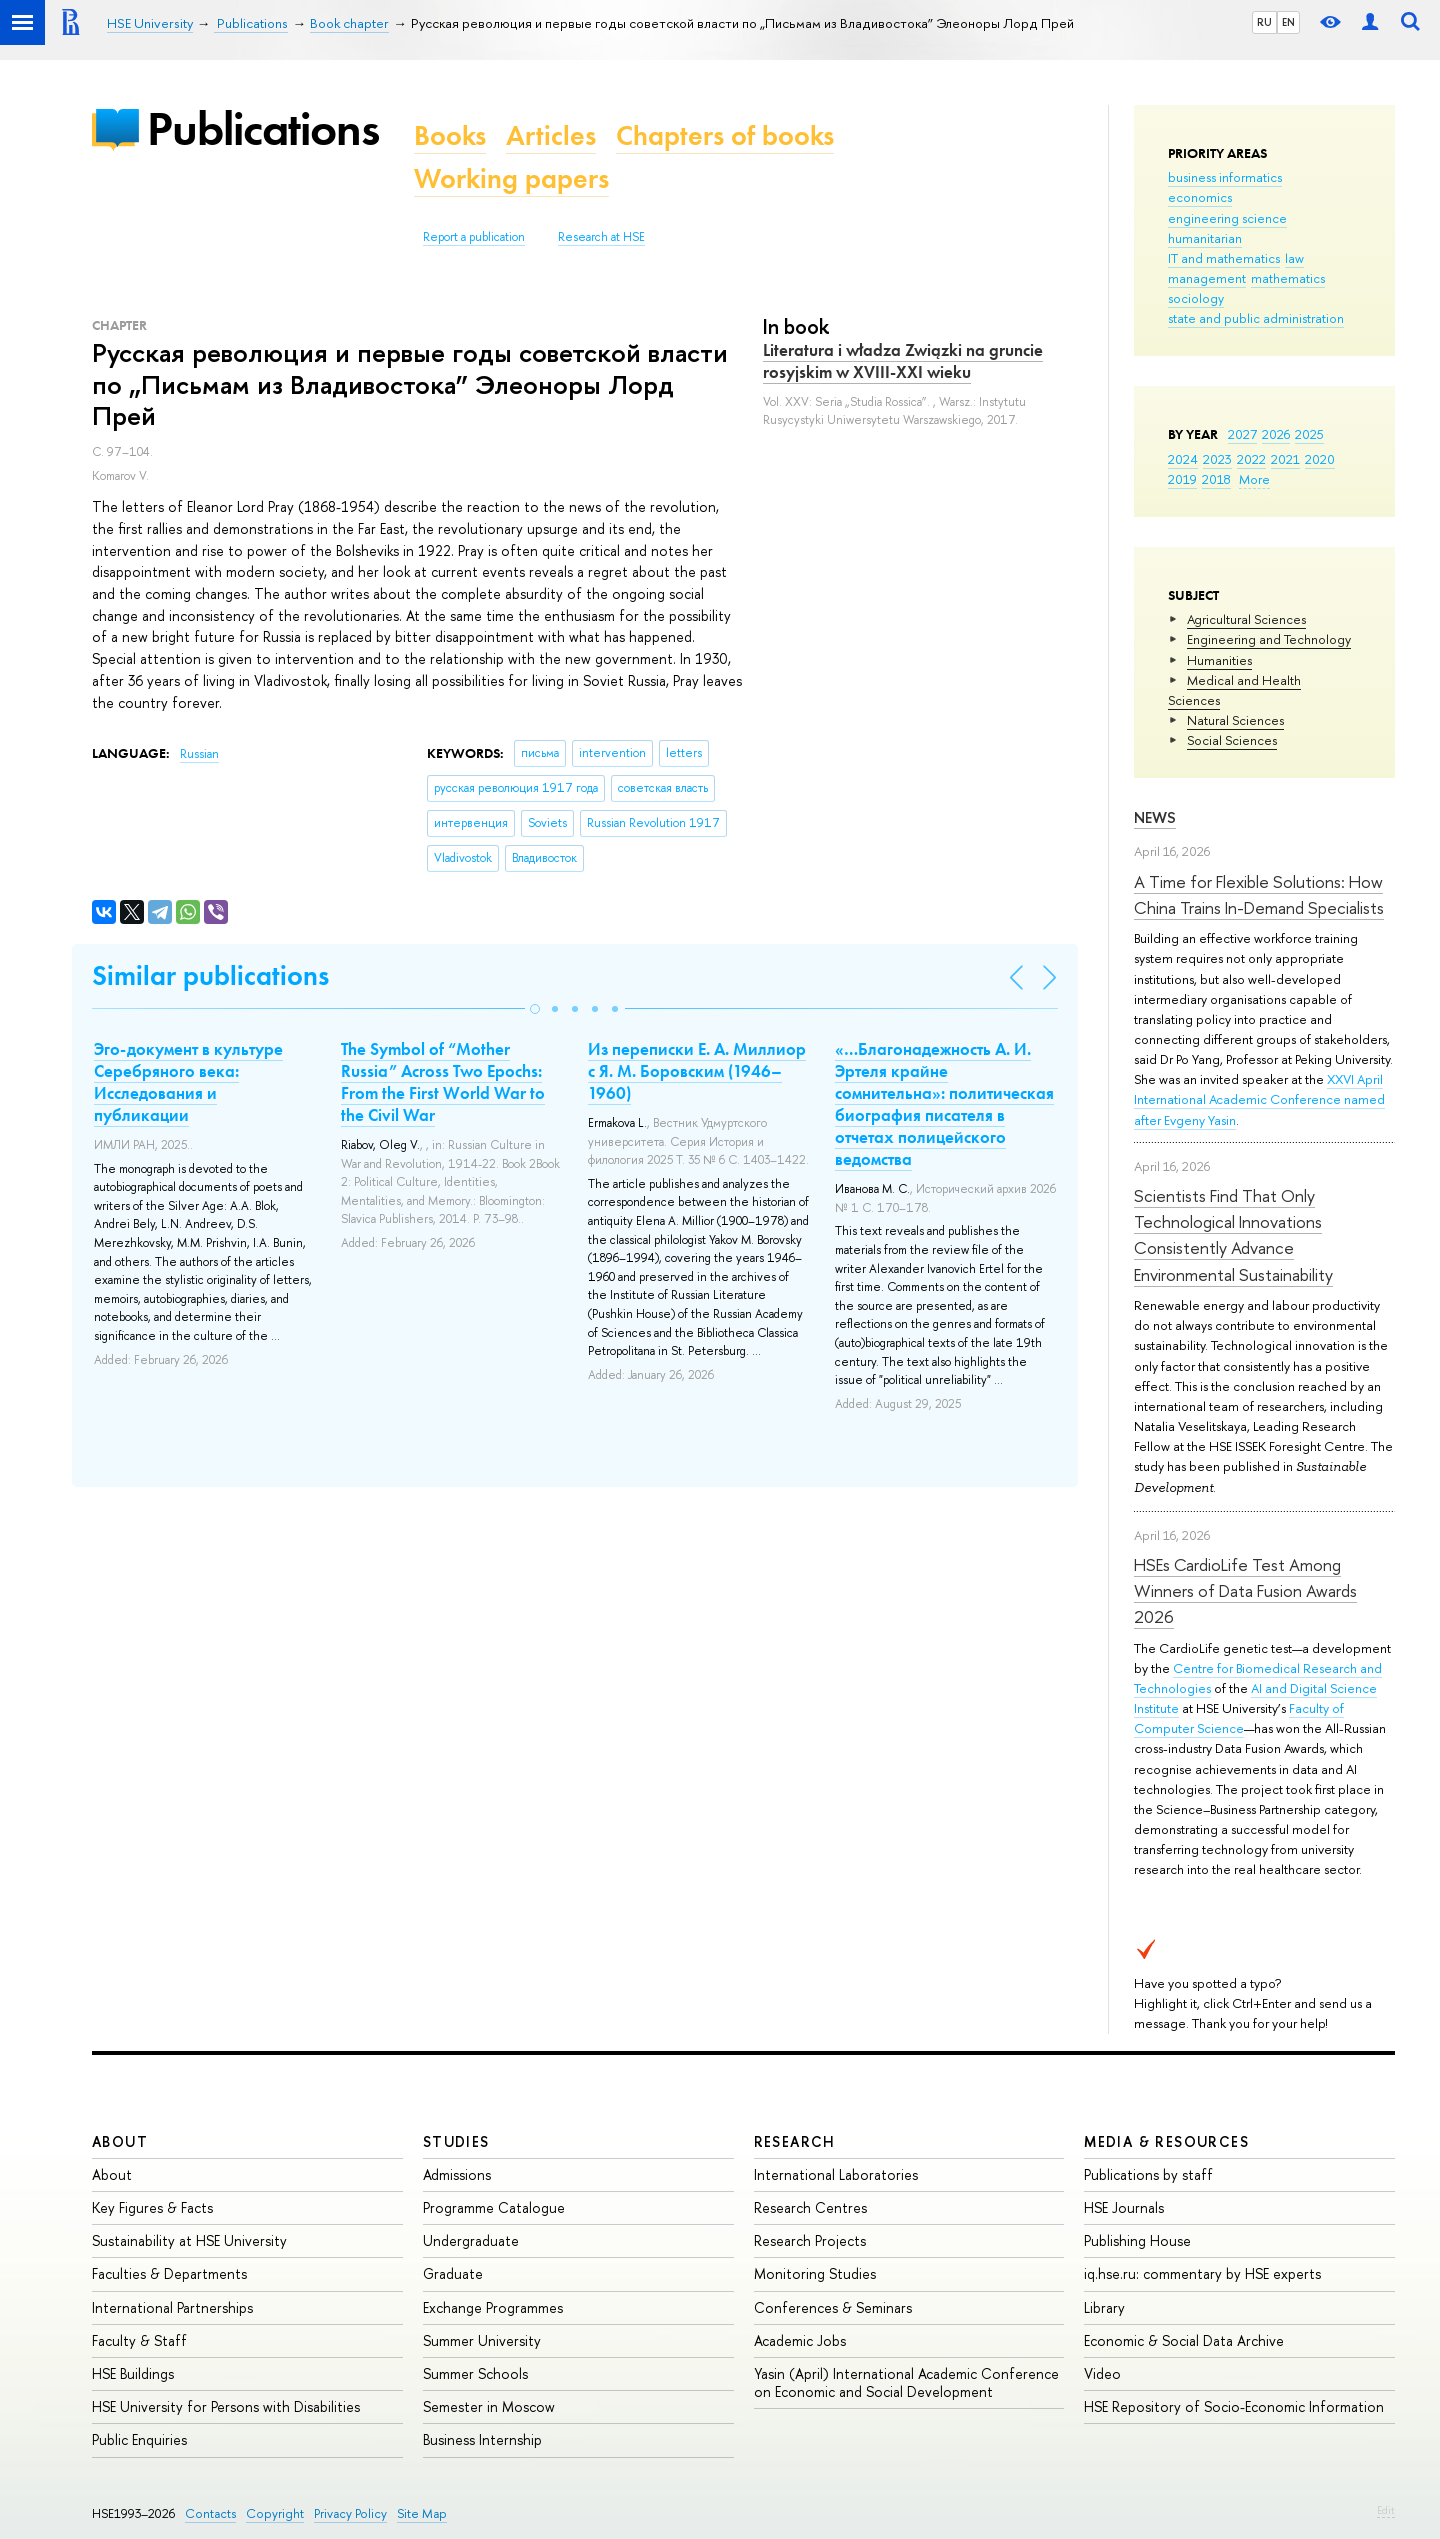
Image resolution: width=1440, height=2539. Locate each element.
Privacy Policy (350, 2513)
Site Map (422, 2513)
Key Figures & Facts (152, 2207)
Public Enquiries (139, 2439)
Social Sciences (1232, 740)
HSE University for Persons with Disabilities (226, 2406)
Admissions (457, 2174)
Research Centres (810, 2207)
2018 (1216, 479)
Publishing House (1137, 2240)
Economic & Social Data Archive (1184, 2340)
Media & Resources (1166, 2141)
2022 (1251, 459)
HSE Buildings (133, 2373)
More (1254, 479)
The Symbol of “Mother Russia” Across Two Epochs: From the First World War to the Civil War (443, 1082)
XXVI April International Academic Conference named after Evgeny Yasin (1259, 1099)
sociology (1196, 298)
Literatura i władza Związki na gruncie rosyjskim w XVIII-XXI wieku (903, 361)
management (1207, 278)
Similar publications (210, 975)
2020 (1320, 459)
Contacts (210, 2513)
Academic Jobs (800, 2340)
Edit (1386, 2510)
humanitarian (1205, 238)
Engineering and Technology (1269, 639)
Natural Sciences (1235, 720)
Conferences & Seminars (833, 2307)
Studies (456, 2141)
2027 (1242, 434)
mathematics (1288, 278)
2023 (1217, 459)
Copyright (275, 2513)
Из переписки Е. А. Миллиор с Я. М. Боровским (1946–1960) (697, 1071)
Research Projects (810, 2240)
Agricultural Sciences (1246, 619)
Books (450, 135)
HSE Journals (1124, 2207)
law (1294, 258)
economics (1200, 197)
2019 (1182, 479)
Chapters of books (725, 135)
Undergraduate (471, 2240)
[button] (535, 1009)
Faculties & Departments (169, 2273)
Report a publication (474, 237)
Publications (263, 128)
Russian (199, 754)
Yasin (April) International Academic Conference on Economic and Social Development (906, 2382)
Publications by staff (1148, 2174)
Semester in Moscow (489, 2406)
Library (1104, 2307)
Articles (551, 135)
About (120, 2141)
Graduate (453, 2273)
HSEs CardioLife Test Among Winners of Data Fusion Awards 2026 (1245, 1591)
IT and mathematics (1224, 258)
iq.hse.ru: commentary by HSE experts (1202, 2273)
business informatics (1225, 177)
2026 (1276, 434)
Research (795, 2141)
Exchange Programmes (493, 2307)
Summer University (482, 2340)
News (1155, 817)
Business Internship (482, 2439)
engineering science (1227, 218)
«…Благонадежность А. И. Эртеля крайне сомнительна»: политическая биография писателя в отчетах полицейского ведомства (944, 1104)
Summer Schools (475, 2373)
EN (1288, 22)
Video (1102, 2373)
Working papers (511, 178)
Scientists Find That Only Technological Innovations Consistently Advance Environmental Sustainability (1233, 1235)
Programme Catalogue (494, 2207)
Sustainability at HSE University (189, 2240)
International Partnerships (172, 2307)
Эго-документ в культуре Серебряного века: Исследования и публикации (188, 1082)
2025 (1309, 434)
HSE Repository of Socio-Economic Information (1234, 2406)
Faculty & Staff (139, 2340)
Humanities (1219, 660)
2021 (1285, 459)
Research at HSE (601, 237)
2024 (1183, 459)
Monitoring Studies (815, 2273)
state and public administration (1256, 318)
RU (1264, 22)
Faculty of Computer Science (1239, 1718)
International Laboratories (836, 2174)
